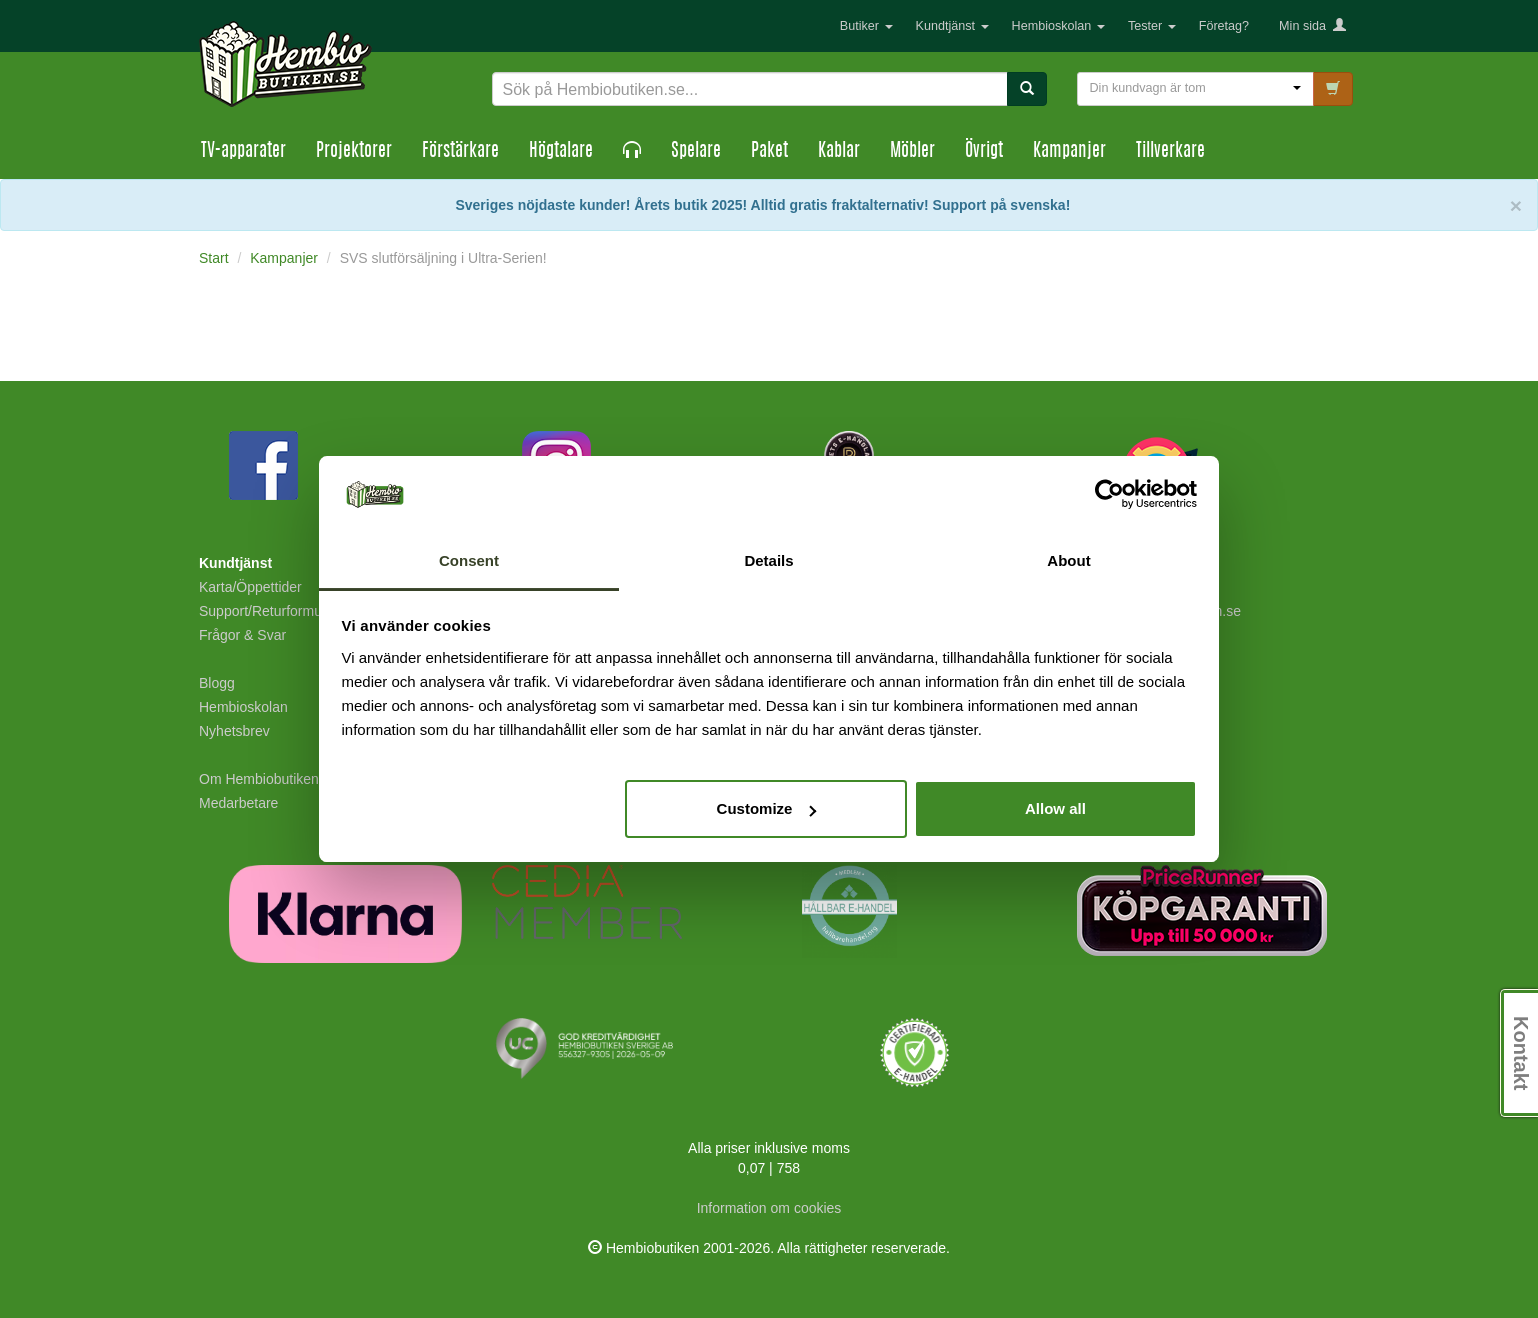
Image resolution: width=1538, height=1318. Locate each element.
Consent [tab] (469, 560)
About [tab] (1068, 560)
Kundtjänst (952, 26)
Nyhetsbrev (234, 731)
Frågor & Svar (242, 635)
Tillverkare (1170, 152)
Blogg (217, 683)
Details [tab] (768, 560)
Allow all (1055, 808)
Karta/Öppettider (250, 587)
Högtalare (561, 152)
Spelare (696, 152)
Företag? (1224, 26)
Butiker (866, 26)
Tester (1152, 26)
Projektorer (354, 152)
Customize (767, 808)
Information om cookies (769, 1208)
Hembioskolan (1058, 26)
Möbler (912, 152)
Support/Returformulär (268, 611)
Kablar (839, 152)
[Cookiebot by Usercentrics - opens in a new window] (1109, 495)
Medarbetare (238, 803)
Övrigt (984, 152)
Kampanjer (1069, 152)
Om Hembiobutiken (259, 779)
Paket (769, 152)
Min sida (1312, 26)
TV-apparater (243, 152)
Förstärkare (460, 152)
